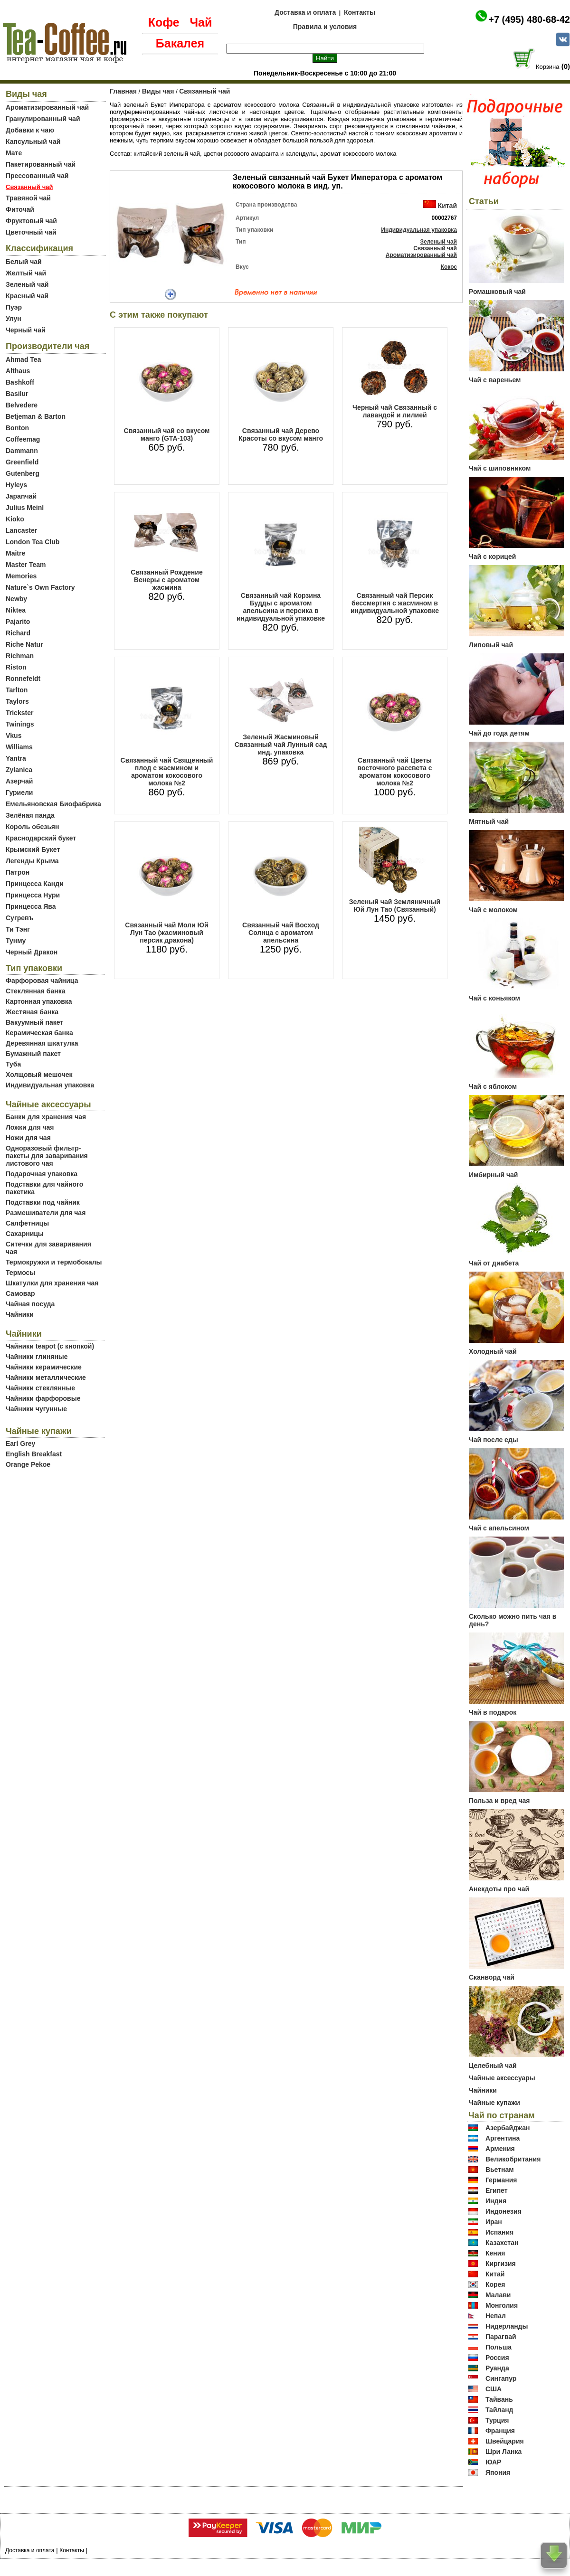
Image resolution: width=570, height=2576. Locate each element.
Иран (493, 2222)
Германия (501, 2180)
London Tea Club (32, 542)
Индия (495, 2201)
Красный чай (27, 296)
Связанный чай (204, 91)
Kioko (15, 519)
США (493, 2389)
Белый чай (24, 261)
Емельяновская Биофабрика (53, 804)
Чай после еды (493, 1440)
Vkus (13, 735)
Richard (18, 633)
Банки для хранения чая (46, 1117)
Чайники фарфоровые (43, 1398)
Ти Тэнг (18, 929)
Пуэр (14, 307)
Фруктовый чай (31, 221)
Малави (498, 2295)
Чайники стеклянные (40, 1388)
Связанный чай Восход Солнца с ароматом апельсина (280, 932)
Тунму (16, 940)
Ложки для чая (30, 1127)
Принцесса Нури (33, 895)
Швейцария (504, 2441)
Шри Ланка (503, 2451)
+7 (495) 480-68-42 (529, 19)
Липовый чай (491, 645)
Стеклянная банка (35, 991)
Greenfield (22, 462)
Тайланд (499, 2410)
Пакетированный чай (41, 164)
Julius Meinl (25, 507)
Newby (16, 599)
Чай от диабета (494, 1263)
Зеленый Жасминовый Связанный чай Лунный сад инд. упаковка (281, 744)
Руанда (497, 2368)
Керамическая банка (39, 1033)
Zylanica (19, 770)
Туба (13, 1064)
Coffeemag (23, 439)
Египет (496, 2190)
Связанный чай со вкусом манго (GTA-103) (167, 434)
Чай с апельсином (499, 1528)
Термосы (20, 1272)
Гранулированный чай (43, 119)
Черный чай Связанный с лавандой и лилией (394, 411)
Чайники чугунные (36, 1409)
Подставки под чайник (43, 1202)
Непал (495, 2316)
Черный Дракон (31, 952)
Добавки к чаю (30, 130)
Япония (497, 2472)
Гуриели (19, 792)
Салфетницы (27, 1223)
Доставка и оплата (305, 12)
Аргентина (502, 2138)
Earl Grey (20, 1443)
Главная (123, 91)
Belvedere (22, 405)
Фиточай (20, 209)
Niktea (16, 610)
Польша (498, 2347)
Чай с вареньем (495, 380)
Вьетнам (499, 2169)
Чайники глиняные (37, 1356)
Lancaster (21, 530)
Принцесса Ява (31, 906)
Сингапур (500, 2378)
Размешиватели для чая (46, 1213)
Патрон (17, 872)
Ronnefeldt (23, 678)
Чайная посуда (30, 1304)
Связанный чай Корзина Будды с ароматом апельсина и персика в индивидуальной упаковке (281, 607)
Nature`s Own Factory (40, 587)
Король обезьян (32, 826)
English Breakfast (34, 1454)
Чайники (20, 1314)
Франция (500, 2430)
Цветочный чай (31, 232)
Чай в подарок (492, 1712)
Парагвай (500, 2336)
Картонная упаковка (39, 1001)
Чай (201, 22)
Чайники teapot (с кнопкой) (50, 1346)
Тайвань (499, 2399)
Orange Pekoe (28, 1464)
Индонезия (503, 2211)
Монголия (501, 2305)
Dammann (22, 450)
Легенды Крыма (32, 861)
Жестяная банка (32, 1012)
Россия (497, 2357)
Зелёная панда (30, 815)
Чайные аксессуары (502, 2078)
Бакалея (180, 43)
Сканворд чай (491, 1977)
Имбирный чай (493, 1175)
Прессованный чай (37, 175)
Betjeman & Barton (36, 416)
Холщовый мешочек (39, 1074)
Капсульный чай (33, 141)
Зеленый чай (27, 284)
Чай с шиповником (500, 468)
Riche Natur (24, 644)
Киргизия (500, 2263)
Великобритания (513, 2159)
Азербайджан (507, 2128)
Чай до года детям (499, 733)
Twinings (20, 724)
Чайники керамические (44, 1367)
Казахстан (502, 2242)
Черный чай (26, 330)
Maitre (15, 553)
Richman (20, 656)
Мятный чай (489, 821)
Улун (13, 318)
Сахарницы (25, 1233)
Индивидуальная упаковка (50, 1085)
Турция (497, 2420)
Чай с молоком (493, 910)
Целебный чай (493, 2065)
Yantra (16, 758)
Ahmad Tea (23, 359)
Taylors (17, 701)
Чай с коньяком (494, 998)
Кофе (164, 22)
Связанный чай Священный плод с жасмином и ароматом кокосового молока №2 (167, 771)
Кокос (449, 267)
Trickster (19, 713)
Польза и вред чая (499, 1800)
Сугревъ (20, 918)
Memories (21, 576)
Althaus (18, 371)
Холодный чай (493, 1351)
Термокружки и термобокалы (54, 1262)
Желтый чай (26, 273)
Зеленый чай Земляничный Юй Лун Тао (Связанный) (394, 905)
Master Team (26, 564)
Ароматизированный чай (47, 107)
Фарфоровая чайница (42, 980)
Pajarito (18, 621)
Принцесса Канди (35, 883)
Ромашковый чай (497, 291)
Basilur (17, 393)
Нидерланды (506, 2326)
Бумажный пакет (33, 1053)
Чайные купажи (494, 2102)
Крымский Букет (33, 849)
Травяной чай (28, 198)
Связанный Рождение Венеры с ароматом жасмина (166, 579)
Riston (16, 667)
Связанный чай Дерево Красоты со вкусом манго (280, 434)
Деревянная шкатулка (42, 1043)
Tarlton (17, 690)
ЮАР (493, 2462)
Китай (447, 205)
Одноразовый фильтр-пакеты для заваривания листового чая (47, 1155)
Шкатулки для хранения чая (52, 1283)
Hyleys (16, 485)
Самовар (20, 1293)
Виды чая (158, 91)
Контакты (359, 12)
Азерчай (19, 781)
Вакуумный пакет (34, 1022)
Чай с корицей (492, 556)
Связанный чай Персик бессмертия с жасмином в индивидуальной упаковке (395, 603)
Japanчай (21, 496)
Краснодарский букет (41, 838)
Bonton (17, 428)
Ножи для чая (28, 1138)
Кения (495, 2253)
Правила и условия (325, 26)
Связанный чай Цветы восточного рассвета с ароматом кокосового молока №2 (395, 771)
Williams (19, 747)
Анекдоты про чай (499, 1889)
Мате (14, 153)
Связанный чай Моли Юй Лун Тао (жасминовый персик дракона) (166, 932)
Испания (499, 2232)
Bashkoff (20, 382)
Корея (495, 2284)
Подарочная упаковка (41, 1174)
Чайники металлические (46, 1377)
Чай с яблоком (493, 1086)
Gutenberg (22, 473)
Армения (500, 2148)
